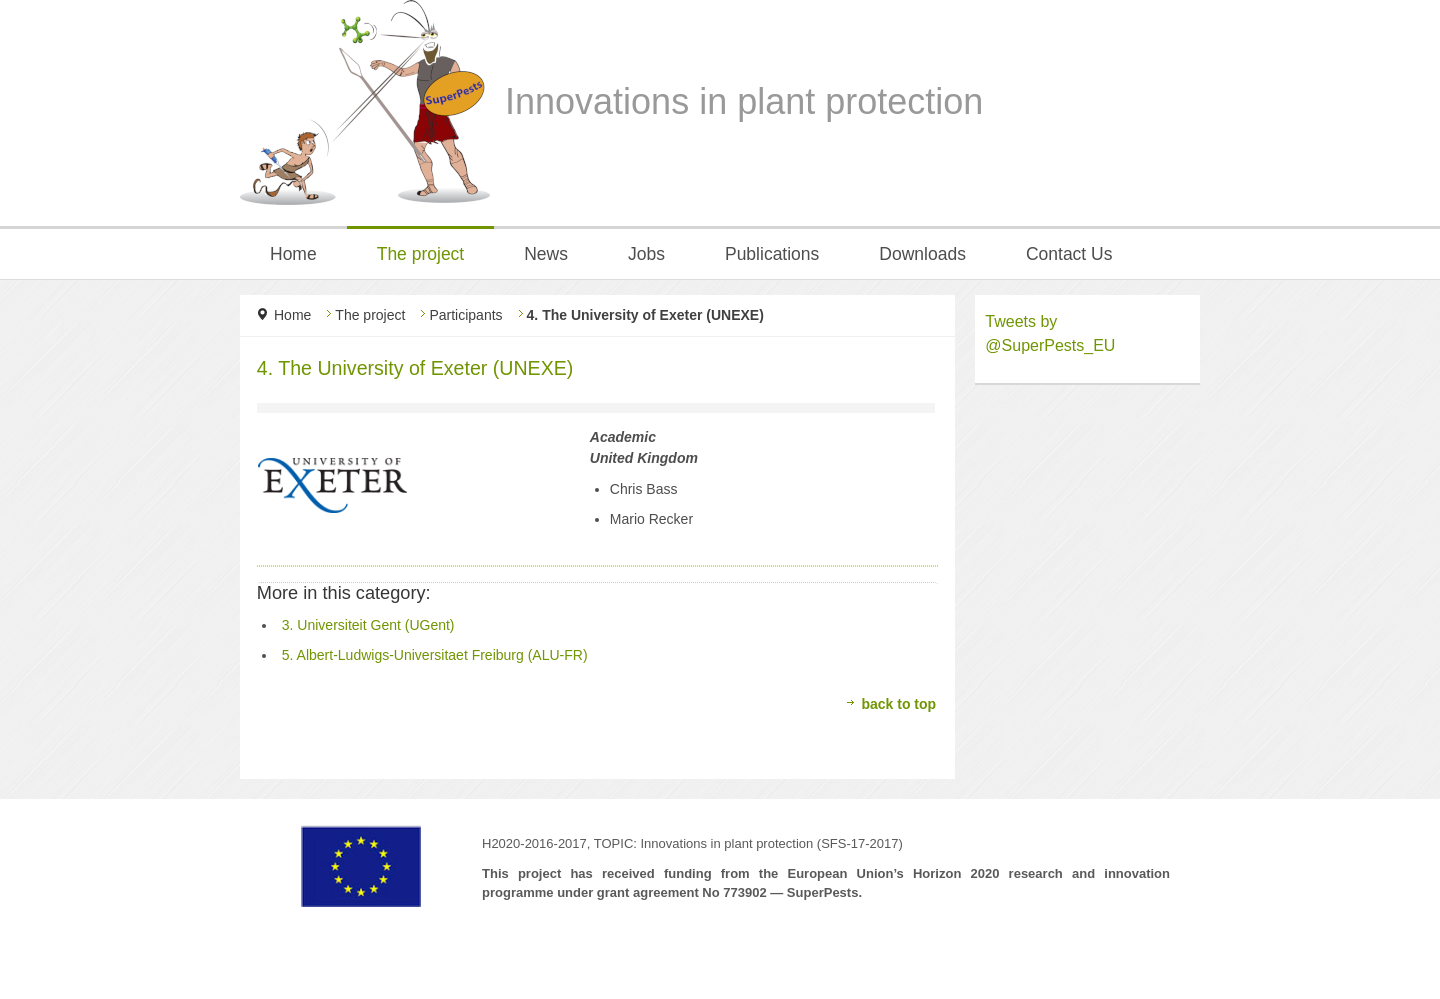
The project (370, 315)
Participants (465, 315)
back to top (898, 704)
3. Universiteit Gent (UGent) (368, 625)
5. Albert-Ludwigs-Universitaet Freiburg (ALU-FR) (435, 655)
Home (292, 315)
